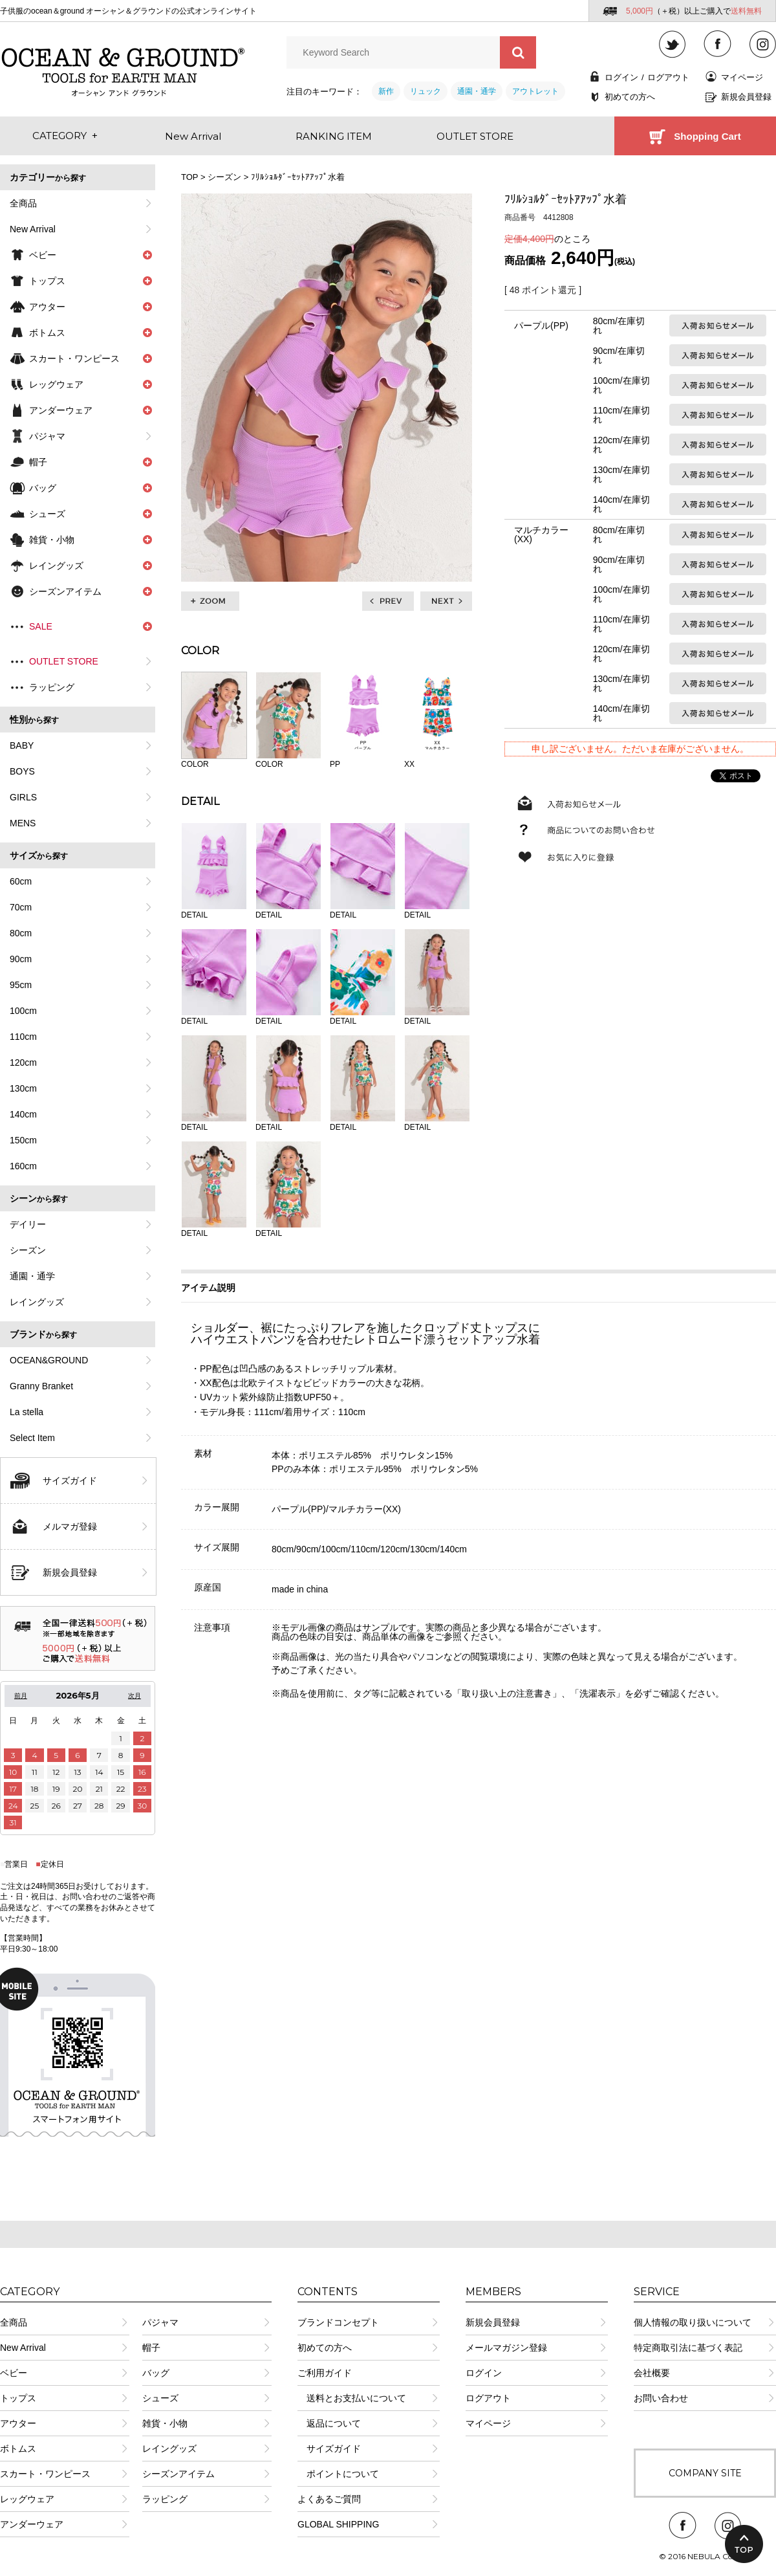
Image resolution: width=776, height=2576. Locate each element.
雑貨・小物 (165, 2423)
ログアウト (668, 77)
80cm (21, 933)
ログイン (621, 77)
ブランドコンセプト (338, 2322)
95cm (21, 985)
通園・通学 (476, 91)
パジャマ (47, 436)
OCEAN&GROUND (49, 1360)
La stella (26, 1412)
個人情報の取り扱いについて (692, 2322)
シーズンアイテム (178, 2474)
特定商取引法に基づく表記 (688, 2347)
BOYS (22, 771)
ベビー (13, 2373)
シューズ (160, 2398)
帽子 (151, 2347)
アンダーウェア (31, 2524)
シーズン (28, 1250)
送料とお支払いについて (351, 2398)
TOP (189, 177)
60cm (21, 881)
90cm (21, 959)
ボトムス (18, 2448)
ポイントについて (338, 2474)
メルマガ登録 (70, 1526)
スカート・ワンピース (45, 2474)
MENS (23, 823)
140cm (23, 1114)
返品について (329, 2423)
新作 (386, 91)
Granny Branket (41, 1386)
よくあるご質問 (329, 2499)
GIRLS (23, 797)
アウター (18, 2423)
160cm (23, 1166)
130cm (23, 1088)
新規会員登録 (746, 97)
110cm (23, 1036)
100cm (23, 1011)
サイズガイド (70, 1480)
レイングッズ (37, 1302)
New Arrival (33, 229)
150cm (23, 1140)
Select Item (32, 1438)
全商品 (23, 203)
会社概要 (652, 2373)
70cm (21, 907)
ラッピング (51, 687)
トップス (18, 2398)
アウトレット (535, 91)
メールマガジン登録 (506, 2347)
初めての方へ (630, 97)
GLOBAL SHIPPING (338, 2524)
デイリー (28, 1224)
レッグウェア (27, 2499)
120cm (23, 1062)
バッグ (155, 2373)
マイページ (742, 77)
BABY (22, 745)
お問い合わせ (661, 2398)
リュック (425, 91)
